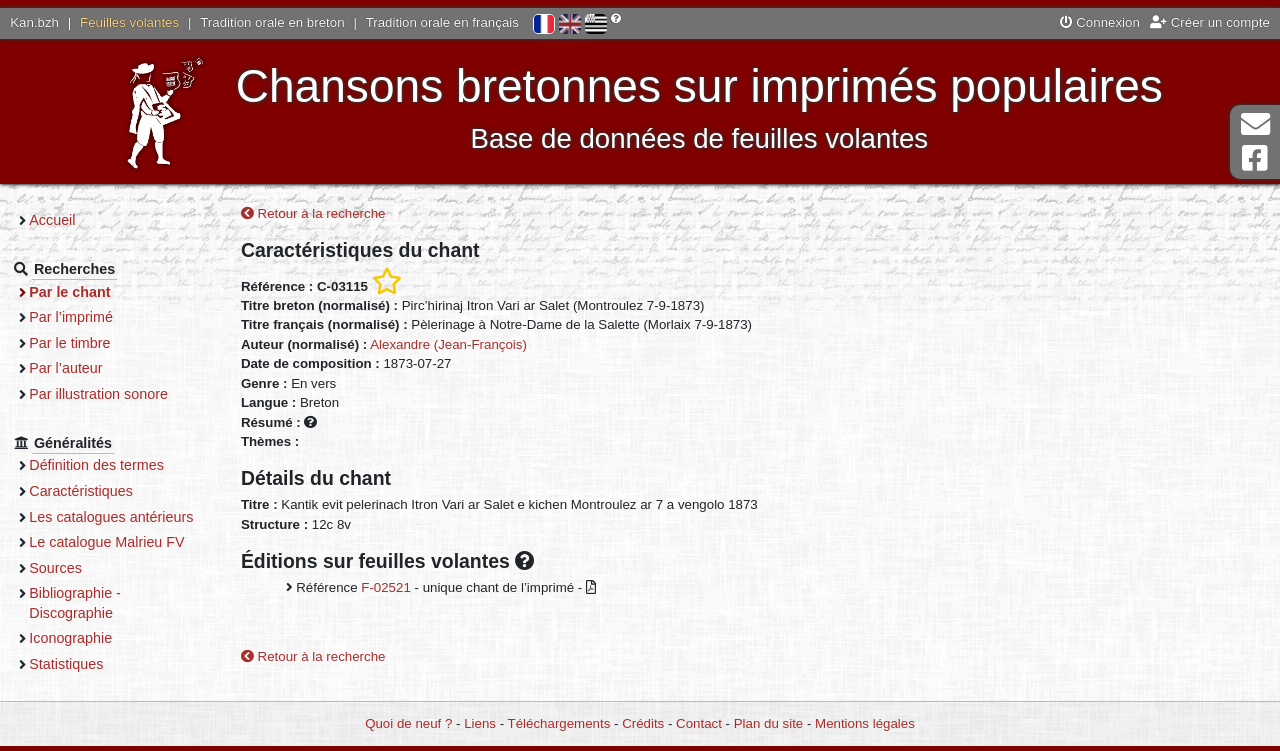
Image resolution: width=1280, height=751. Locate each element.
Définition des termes (108, 465)
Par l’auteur (77, 368)
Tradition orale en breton (272, 22)
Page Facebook (1255, 158)
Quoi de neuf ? (408, 723)
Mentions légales (865, 723)
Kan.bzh (34, 22)
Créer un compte (1210, 22)
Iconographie (82, 658)
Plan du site (768, 723)
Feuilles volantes (129, 22)
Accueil (64, 220)
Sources (67, 587)
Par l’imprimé (83, 317)
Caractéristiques (93, 491)
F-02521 (386, 588)
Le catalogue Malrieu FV (118, 562)
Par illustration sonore (110, 394)
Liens (480, 723)
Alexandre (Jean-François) (448, 344)
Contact (699, 723)
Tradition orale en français (442, 22)
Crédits (643, 723)
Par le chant (81, 292)
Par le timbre (81, 343)
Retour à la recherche (313, 214)
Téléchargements (559, 723)
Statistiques (78, 683)
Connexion (1100, 22)
